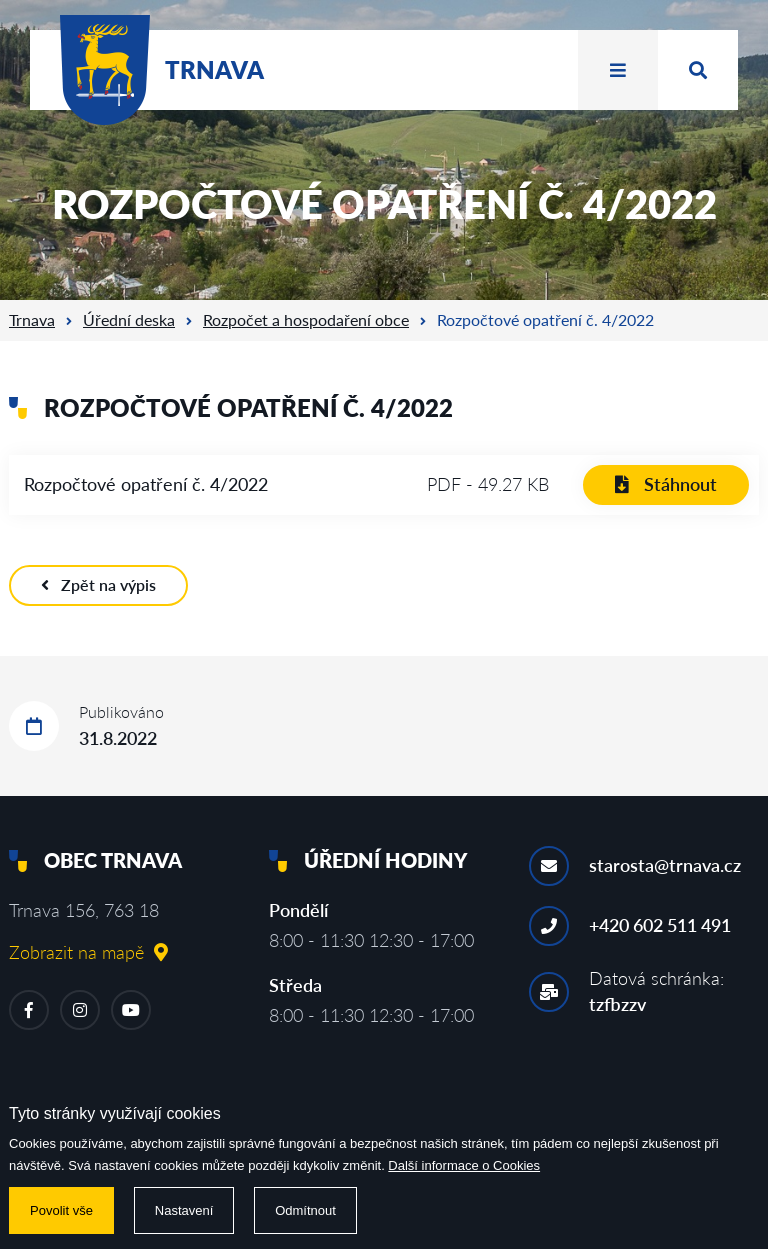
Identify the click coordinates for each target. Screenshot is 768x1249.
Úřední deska (129, 319)
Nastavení (184, 1210)
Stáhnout (666, 484)
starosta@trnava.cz (665, 865)
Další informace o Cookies (464, 1165)
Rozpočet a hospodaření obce (306, 319)
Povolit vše (61, 1210)
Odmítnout (305, 1210)
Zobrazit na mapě (88, 952)
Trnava (32, 319)
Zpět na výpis (98, 584)
